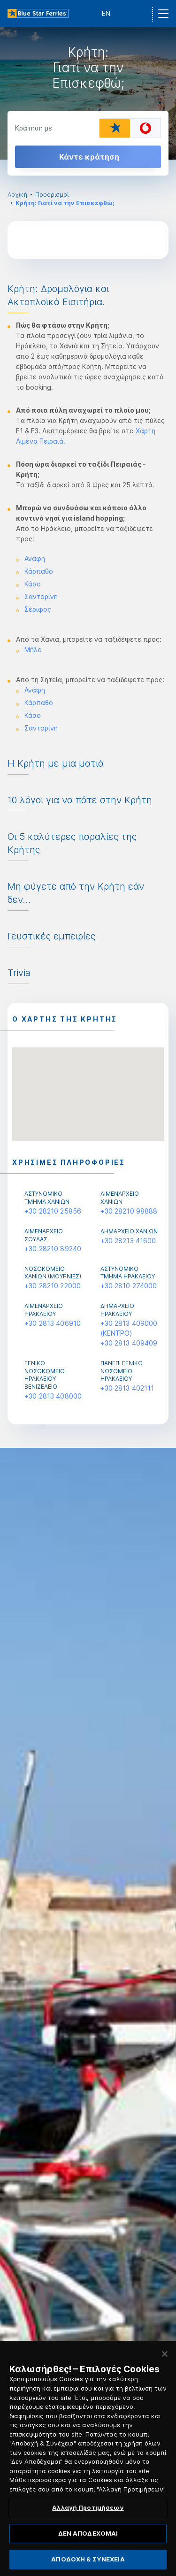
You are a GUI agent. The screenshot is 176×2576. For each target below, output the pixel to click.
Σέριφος (37, 609)
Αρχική (17, 194)
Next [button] (161, 1963)
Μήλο (33, 650)
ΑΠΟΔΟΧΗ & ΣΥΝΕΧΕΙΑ (87, 2565)
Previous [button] (15, 1963)
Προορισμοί (52, 194)
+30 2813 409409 (129, 1343)
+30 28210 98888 (129, 1211)
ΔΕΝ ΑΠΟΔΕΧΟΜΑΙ (88, 2539)
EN (106, 13)
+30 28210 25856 (52, 1211)
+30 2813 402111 (127, 1388)
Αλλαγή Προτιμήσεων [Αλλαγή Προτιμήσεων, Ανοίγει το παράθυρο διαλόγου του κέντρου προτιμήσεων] (87, 2513)
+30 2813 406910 (52, 1323)
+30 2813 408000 (53, 1396)
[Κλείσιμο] (164, 2359)
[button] (88, 1085)
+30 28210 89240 (52, 1249)
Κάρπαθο (38, 571)
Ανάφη (34, 558)
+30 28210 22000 (52, 1286)
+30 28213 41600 (128, 1241)
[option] (88, 93)
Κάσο (32, 584)
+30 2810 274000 (128, 1286)
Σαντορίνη (41, 596)
